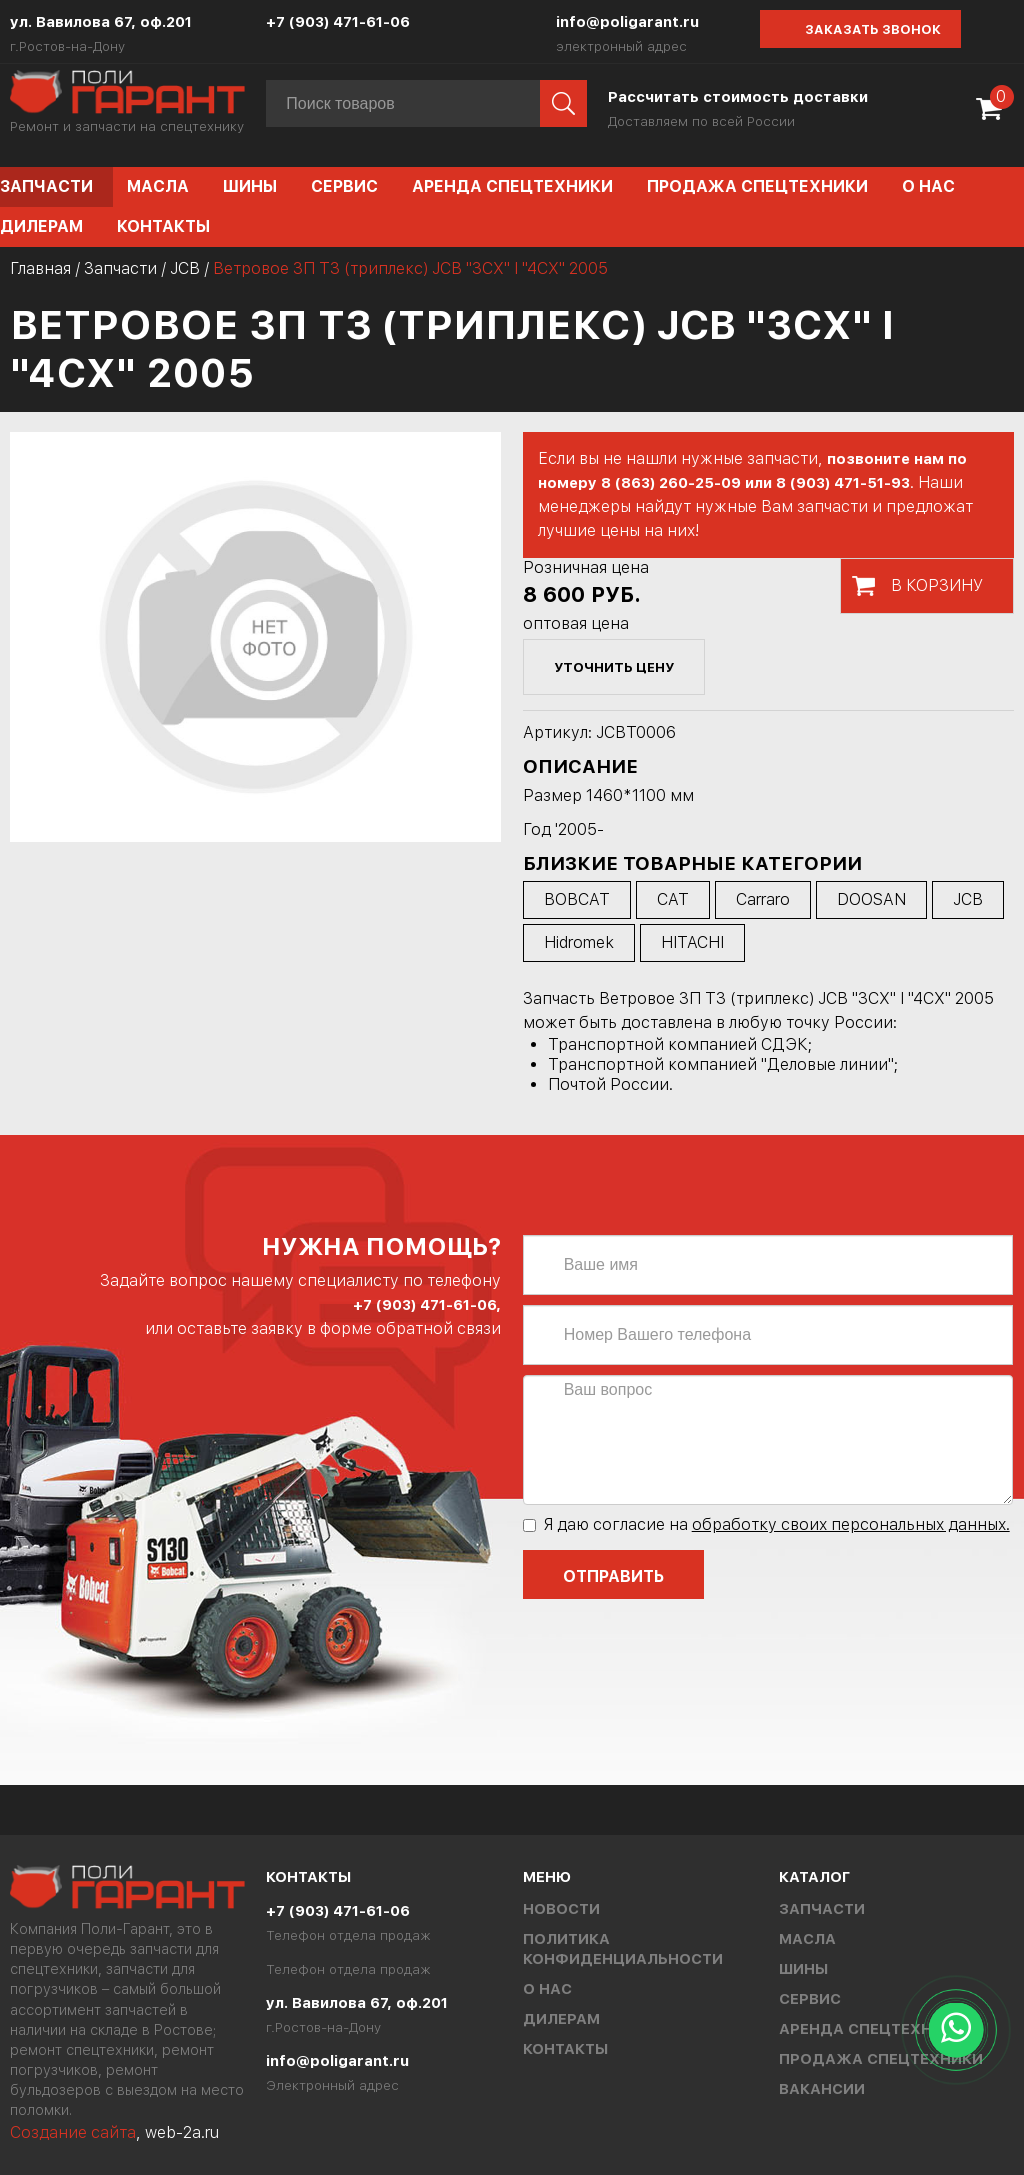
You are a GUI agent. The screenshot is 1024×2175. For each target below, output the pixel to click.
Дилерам (561, 2019)
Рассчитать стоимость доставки (738, 97)
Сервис (344, 186)
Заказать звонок (873, 29)
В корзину (937, 585)
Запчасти (120, 268)
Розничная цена (586, 567)
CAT (673, 899)
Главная (40, 268)
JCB (185, 268)
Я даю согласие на (766, 1524)
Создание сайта (73, 2132)
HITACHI (692, 942)
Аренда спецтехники (512, 186)
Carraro (763, 899)
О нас (928, 186)
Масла (158, 186)
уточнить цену (614, 667)
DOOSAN (871, 899)
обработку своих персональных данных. (851, 1524)
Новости (561, 1909)
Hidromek (579, 942)
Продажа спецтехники (757, 186)
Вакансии (822, 2089)
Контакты (163, 226)
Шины (250, 186)
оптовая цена (576, 623)
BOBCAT (577, 899)
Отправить (613, 1576)
